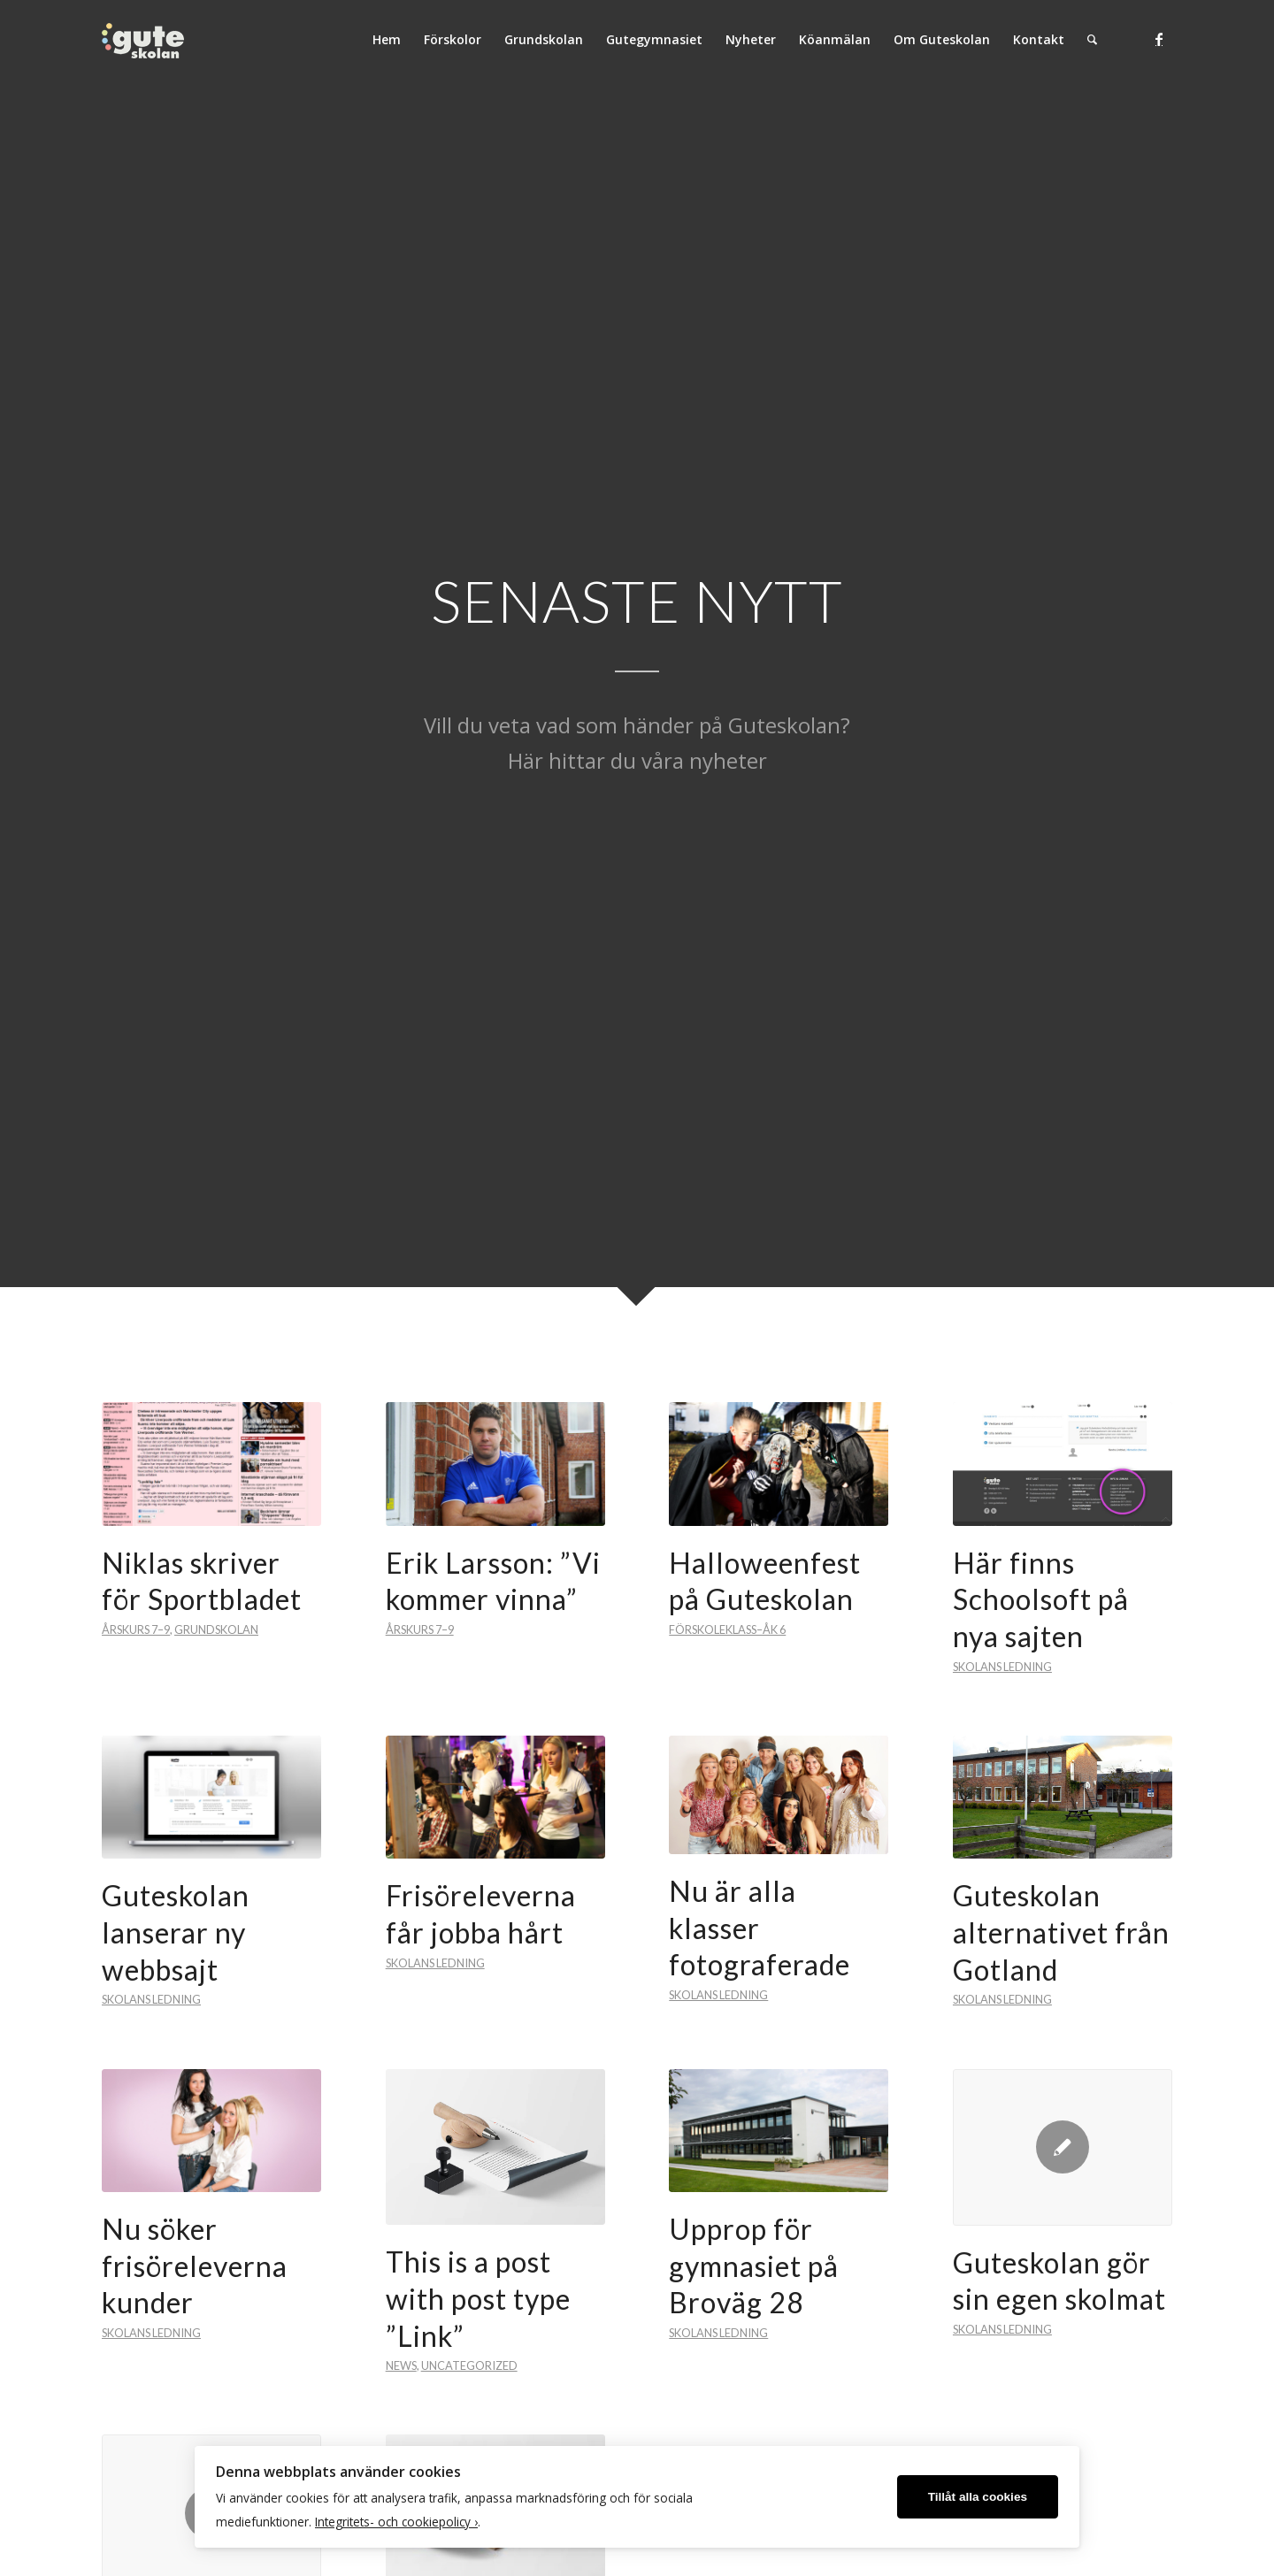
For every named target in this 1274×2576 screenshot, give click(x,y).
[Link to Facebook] (1159, 39)
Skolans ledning (1002, 1667)
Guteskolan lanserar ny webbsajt (175, 1932)
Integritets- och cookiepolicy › (396, 2521)
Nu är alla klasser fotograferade (759, 1928)
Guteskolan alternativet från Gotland (1061, 1932)
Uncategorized (469, 2365)
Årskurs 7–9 (136, 1629)
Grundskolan (216, 1629)
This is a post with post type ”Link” (478, 2298)
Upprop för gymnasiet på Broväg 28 (754, 2265)
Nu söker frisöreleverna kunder (195, 2265)
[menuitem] (386, 40)
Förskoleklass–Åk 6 (727, 1629)
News (401, 2365)
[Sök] (1092, 40)
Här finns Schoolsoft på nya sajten (1041, 1599)
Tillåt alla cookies (977, 2496)
